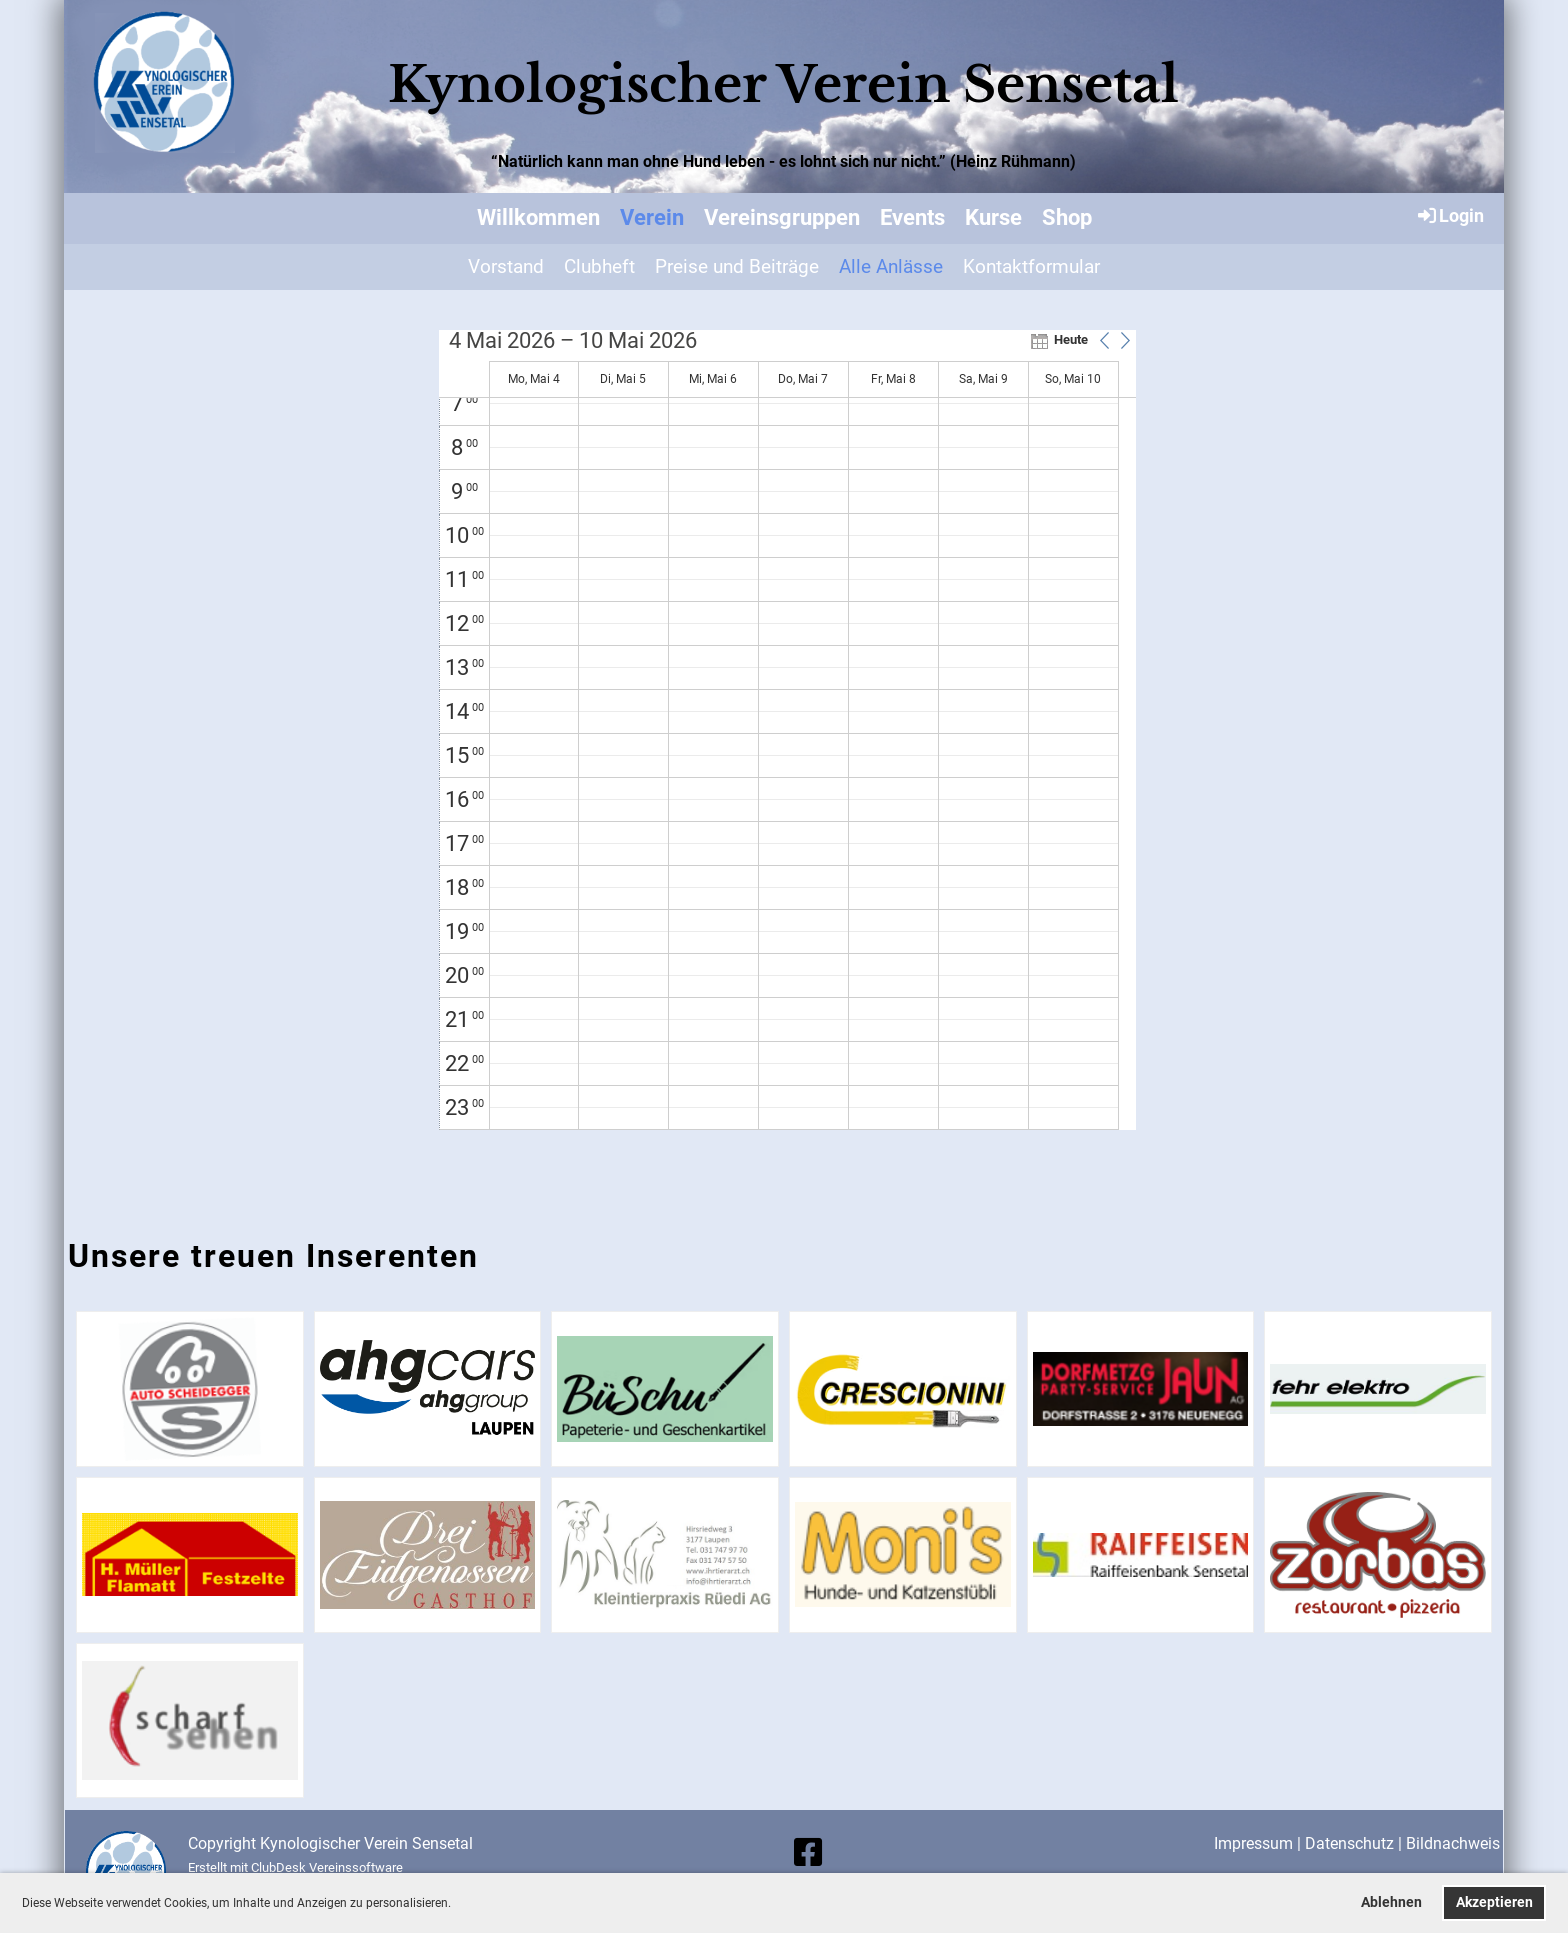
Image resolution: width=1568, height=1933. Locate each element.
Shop (1067, 217)
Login (1449, 215)
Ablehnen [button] (1391, 1902)
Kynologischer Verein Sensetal (783, 84)
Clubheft (599, 266)
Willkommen (538, 217)
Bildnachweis (1453, 1843)
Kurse (993, 217)
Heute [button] (1071, 339)
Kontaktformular (1031, 266)
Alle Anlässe (891, 266)
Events (912, 217)
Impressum (1253, 1843)
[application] (787, 730)
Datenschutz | (1355, 1843)
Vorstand (506, 266)
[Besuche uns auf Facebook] (808, 1853)
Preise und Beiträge (737, 266)
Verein (652, 217)
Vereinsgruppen (782, 217)
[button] (456, 1904)
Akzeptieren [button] (1494, 1902)
